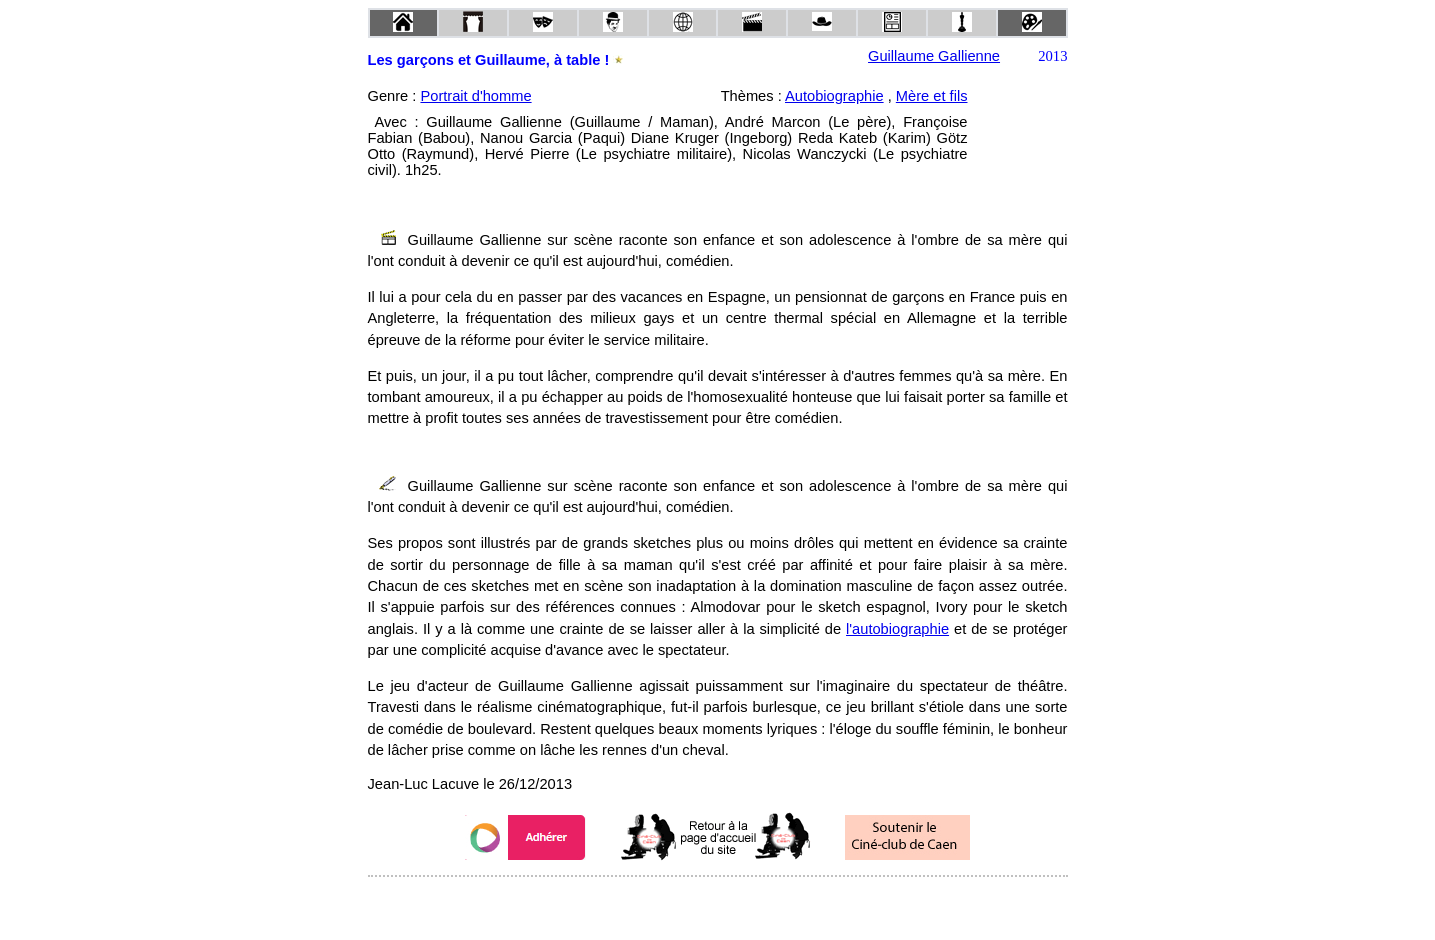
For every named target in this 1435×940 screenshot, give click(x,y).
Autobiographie (834, 96)
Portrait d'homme (475, 96)
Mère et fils (932, 96)
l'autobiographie (897, 629)
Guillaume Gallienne (934, 56)
